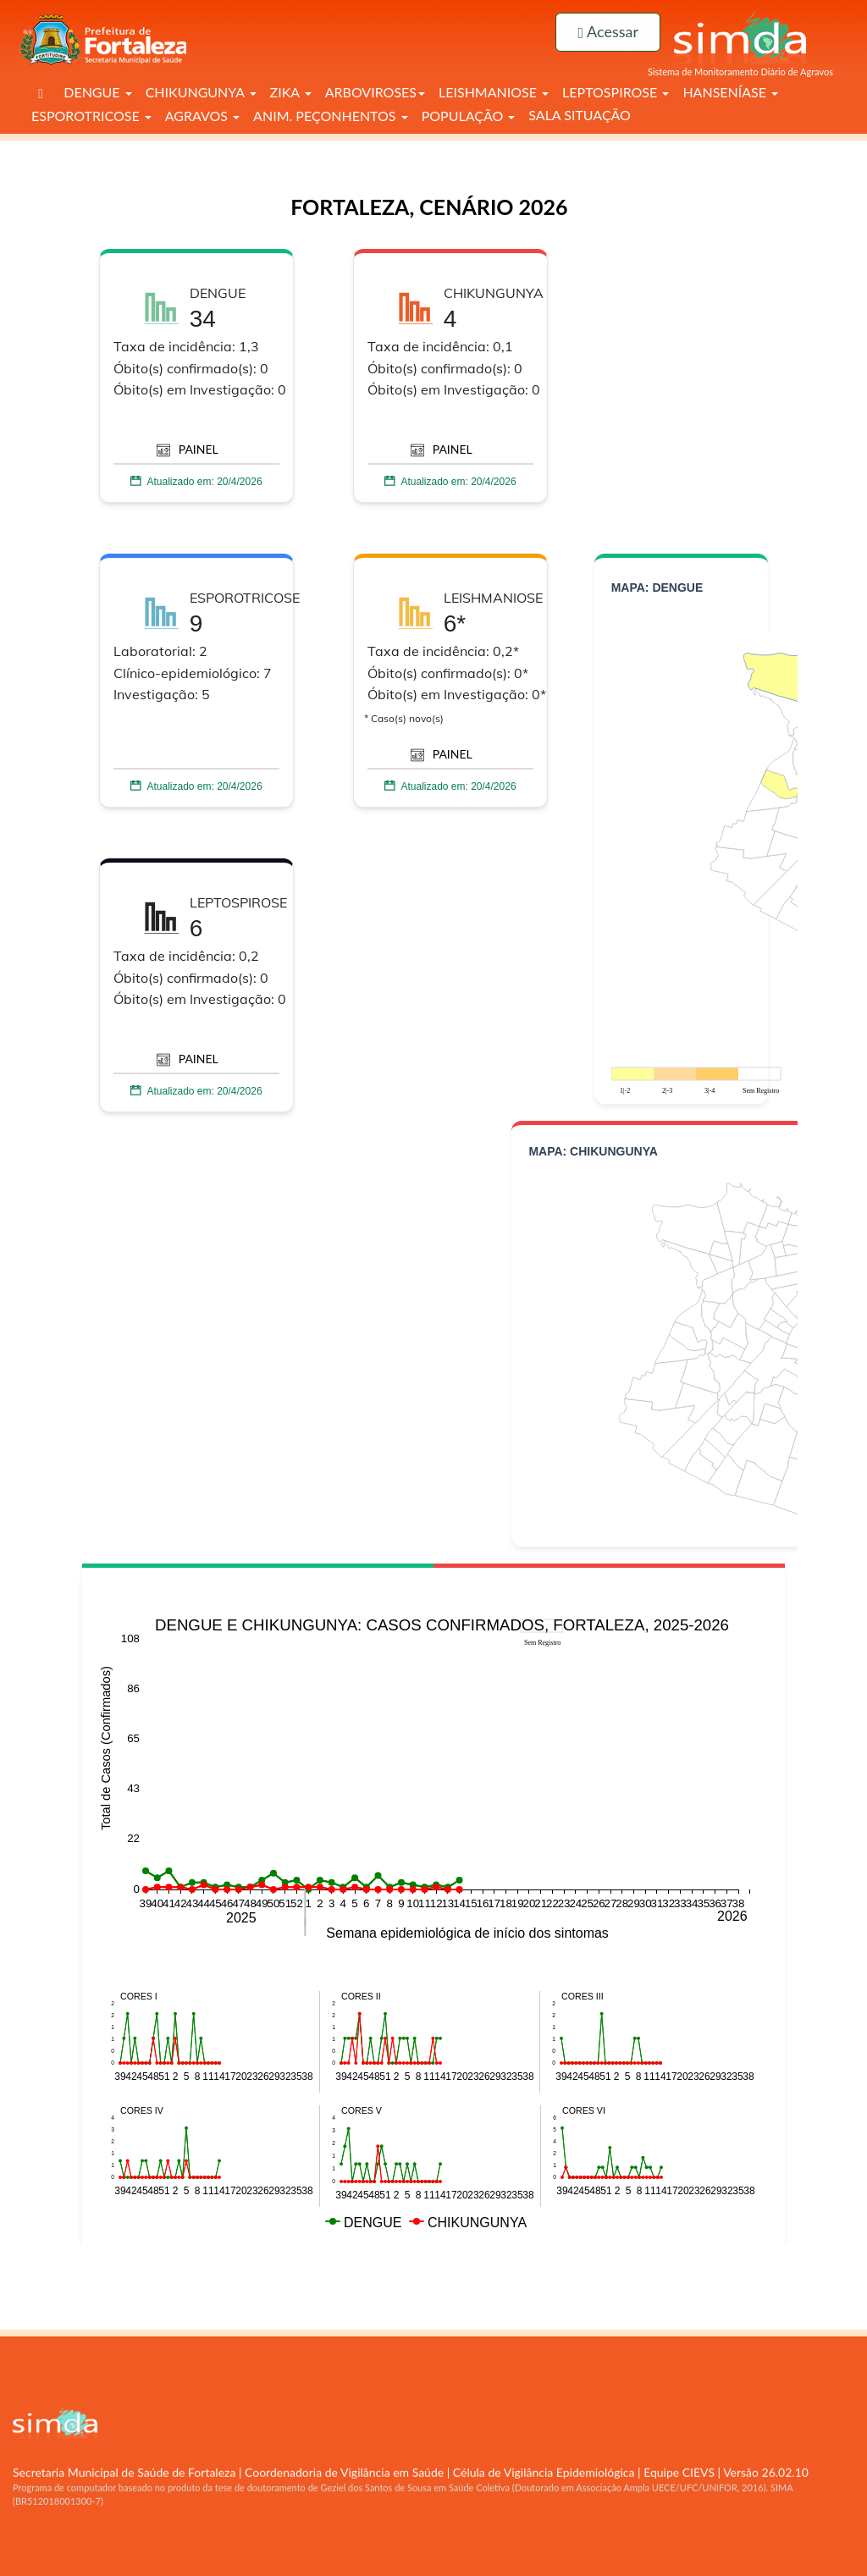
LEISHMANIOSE (494, 92)
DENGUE (97, 92)
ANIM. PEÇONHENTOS (330, 116)
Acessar (607, 31)
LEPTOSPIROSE (615, 92)
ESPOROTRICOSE (91, 116)
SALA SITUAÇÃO (579, 115)
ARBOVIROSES (375, 92)
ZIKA (291, 92)
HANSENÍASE (730, 92)
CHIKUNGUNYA (201, 92)
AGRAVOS (202, 116)
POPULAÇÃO (469, 116)
